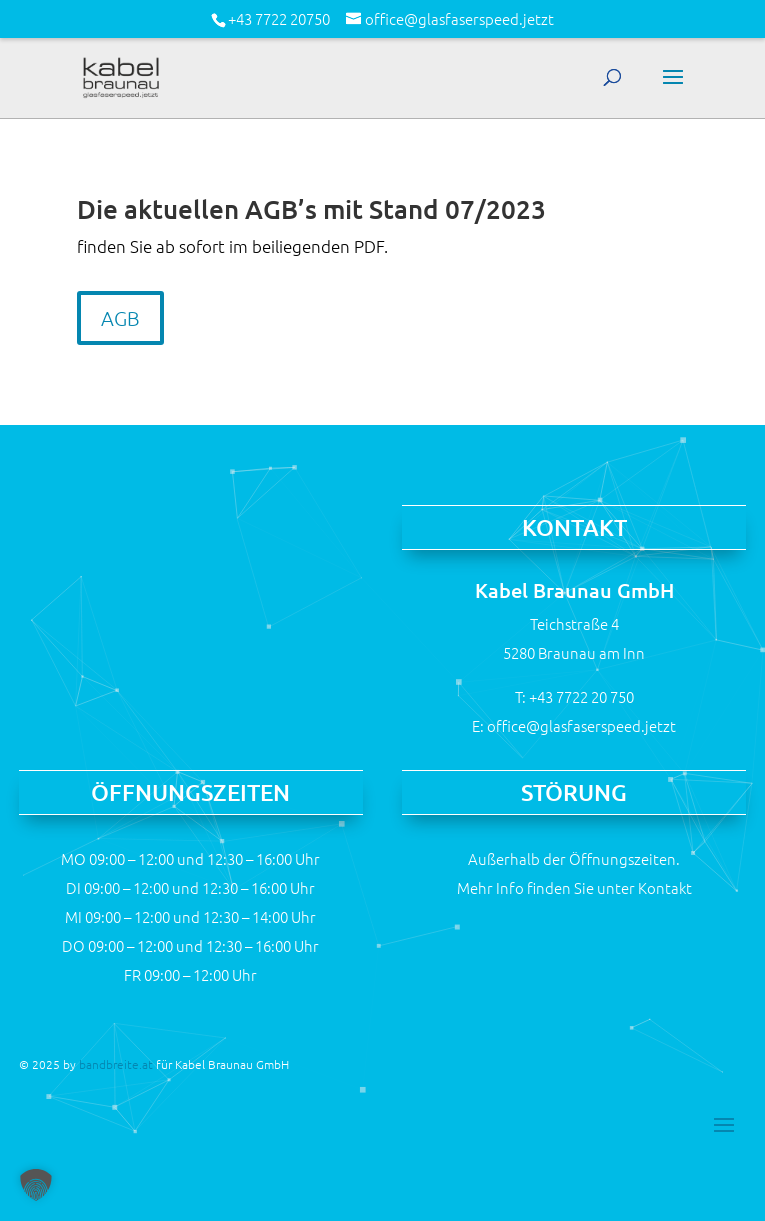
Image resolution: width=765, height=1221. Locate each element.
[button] (36, 1185)
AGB (120, 318)
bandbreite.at (116, 1064)
